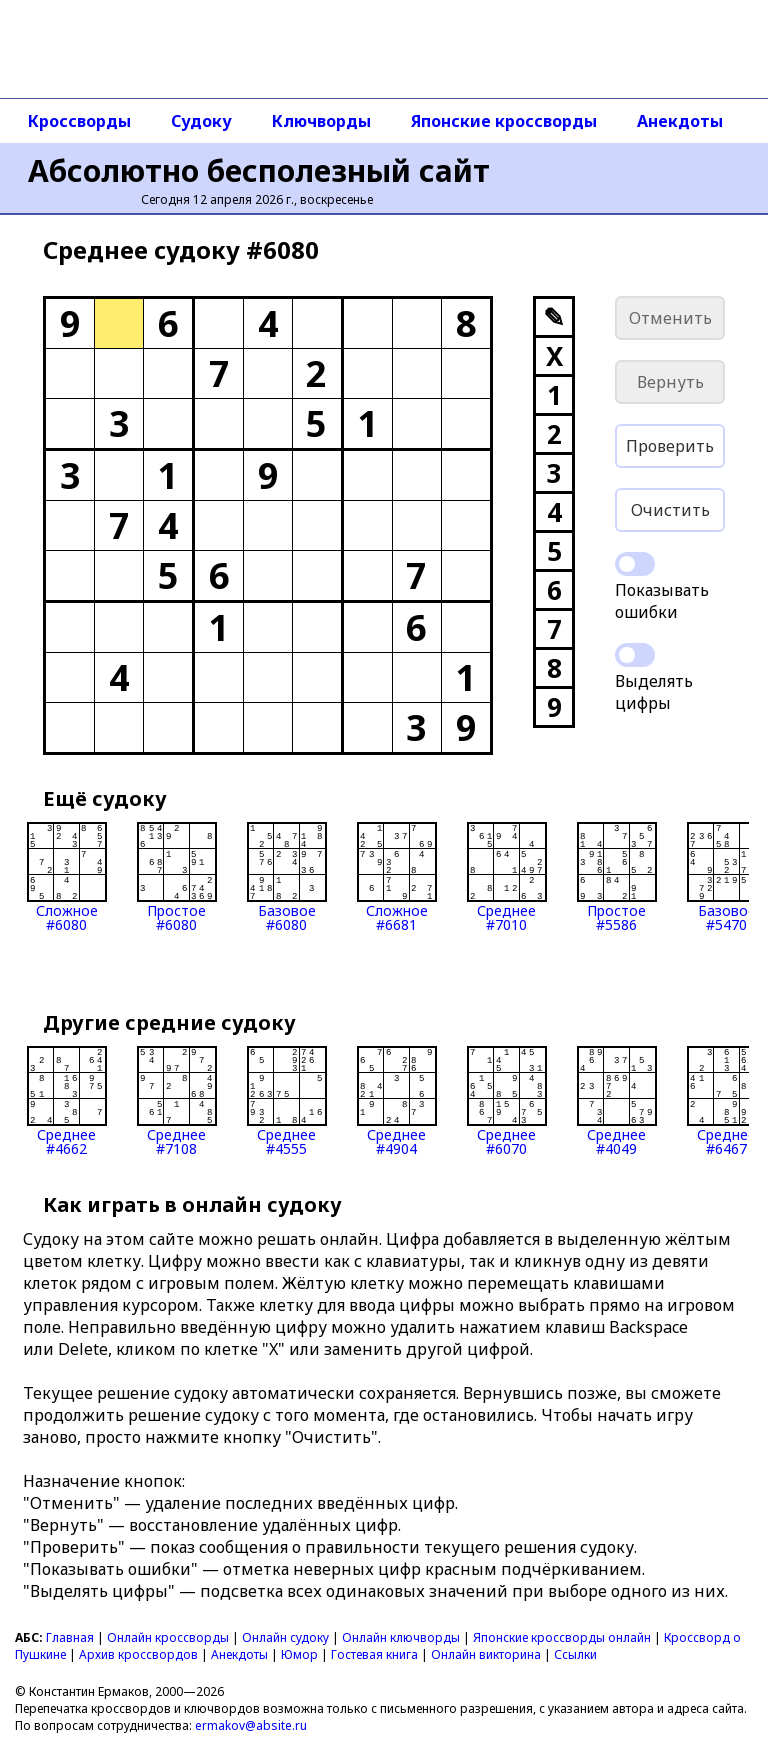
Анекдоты (680, 121)
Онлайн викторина (486, 1654)
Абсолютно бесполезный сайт (259, 170)
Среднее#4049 (617, 1101)
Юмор (299, 1654)
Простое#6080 (177, 877)
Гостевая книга (374, 1654)
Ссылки (575, 1654)
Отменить (670, 318)
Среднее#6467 (727, 1101)
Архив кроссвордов (138, 1654)
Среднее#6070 (507, 1101)
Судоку (201, 121)
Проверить (670, 446)
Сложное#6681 (397, 877)
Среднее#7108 (177, 1101)
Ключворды (321, 121)
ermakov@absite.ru (251, 1725)
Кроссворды (79, 121)
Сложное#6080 (67, 877)
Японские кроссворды (504, 121)
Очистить (670, 510)
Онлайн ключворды (401, 1637)
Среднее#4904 (397, 1101)
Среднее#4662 (67, 1101)
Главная (70, 1637)
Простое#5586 (617, 877)
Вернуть (670, 382)
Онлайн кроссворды (168, 1637)
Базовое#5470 (727, 877)
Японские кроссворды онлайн (562, 1637)
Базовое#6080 (287, 877)
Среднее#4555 (287, 1101)
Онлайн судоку (285, 1637)
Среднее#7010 (507, 877)
